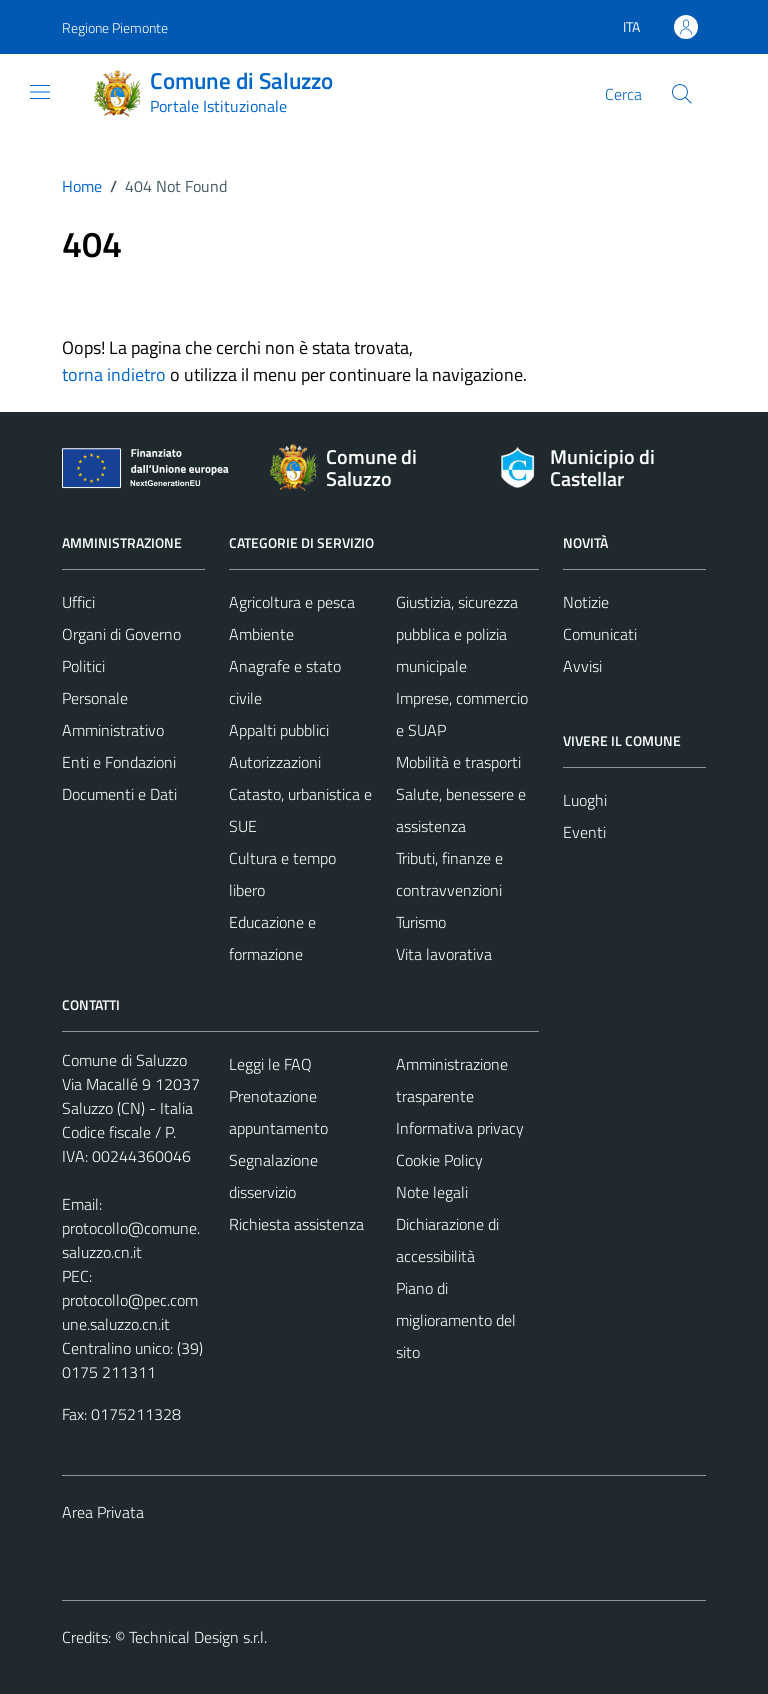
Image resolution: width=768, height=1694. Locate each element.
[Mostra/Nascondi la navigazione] (40, 92)
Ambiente (261, 634)
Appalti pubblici (279, 730)
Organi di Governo (121, 634)
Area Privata (103, 1512)
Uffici (78, 602)
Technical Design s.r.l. (198, 1637)
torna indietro (114, 374)
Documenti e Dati (119, 794)
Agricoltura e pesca (292, 602)
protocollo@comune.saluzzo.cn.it (131, 1240)
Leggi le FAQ (270, 1064)
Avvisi (582, 666)
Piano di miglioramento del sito (456, 1320)
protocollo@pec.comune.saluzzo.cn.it (130, 1312)
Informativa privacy (460, 1128)
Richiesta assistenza (296, 1224)
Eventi (584, 832)
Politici (83, 666)
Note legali (432, 1192)
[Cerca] (682, 94)
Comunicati (600, 634)
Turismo (421, 922)
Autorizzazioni (275, 762)
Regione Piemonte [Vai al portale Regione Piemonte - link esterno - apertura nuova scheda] (115, 27)
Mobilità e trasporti (458, 762)
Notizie (586, 602)
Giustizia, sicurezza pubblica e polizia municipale (457, 634)
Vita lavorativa (444, 954)
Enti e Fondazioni (119, 762)
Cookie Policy (439, 1160)
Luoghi (585, 800)
